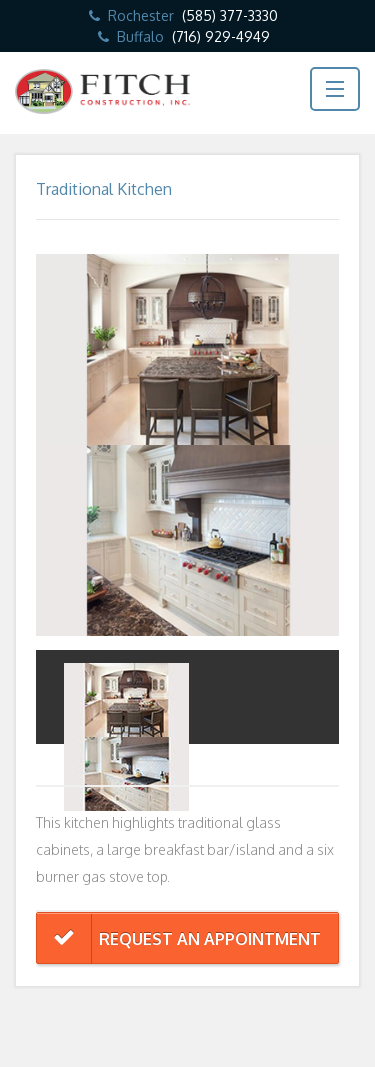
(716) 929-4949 (221, 36)
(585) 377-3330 (230, 15)
